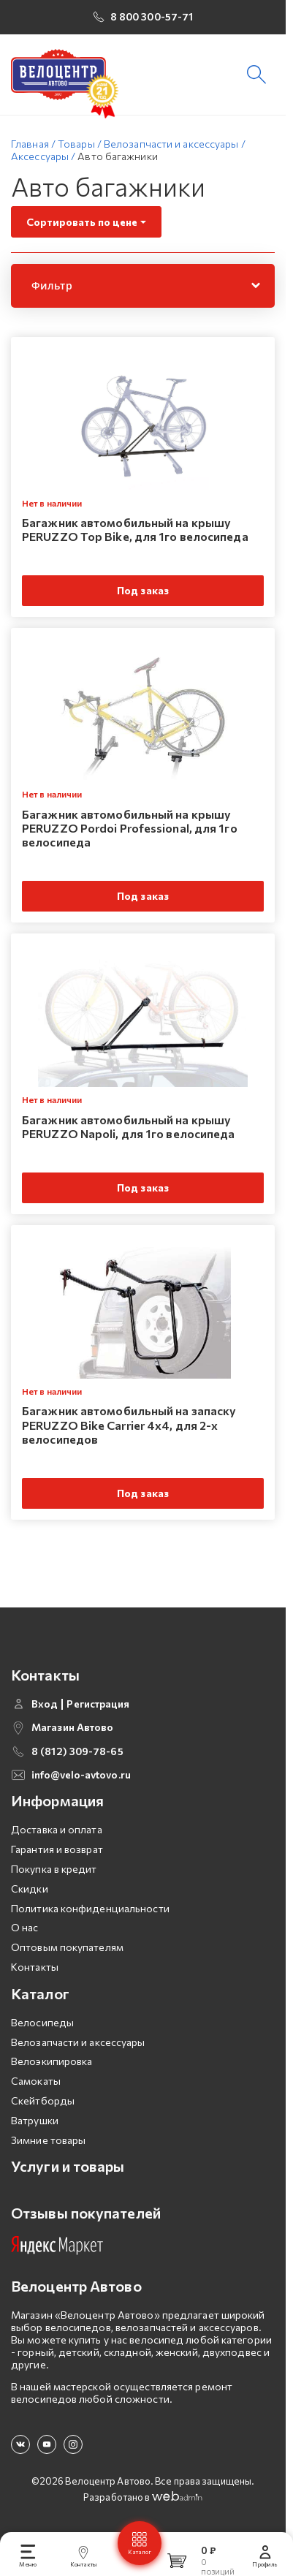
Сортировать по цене (81, 222)
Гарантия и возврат (57, 1849)
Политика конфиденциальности (90, 1908)
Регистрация (97, 1704)
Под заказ (143, 590)
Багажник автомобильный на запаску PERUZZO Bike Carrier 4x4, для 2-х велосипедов (129, 1424)
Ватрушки (34, 2120)
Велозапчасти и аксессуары (78, 2042)
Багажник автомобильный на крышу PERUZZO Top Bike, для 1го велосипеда (135, 529)
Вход (44, 1704)
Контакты (34, 1967)
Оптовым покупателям (67, 1947)
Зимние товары (48, 2140)
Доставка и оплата (56, 1829)
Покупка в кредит (54, 1869)
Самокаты (36, 2081)
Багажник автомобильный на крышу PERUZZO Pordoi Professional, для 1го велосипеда (129, 828)
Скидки (29, 1888)
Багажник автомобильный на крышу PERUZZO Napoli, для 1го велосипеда (128, 1126)
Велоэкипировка (51, 2061)
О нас (25, 1927)
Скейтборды (43, 2100)
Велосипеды (42, 2022)
